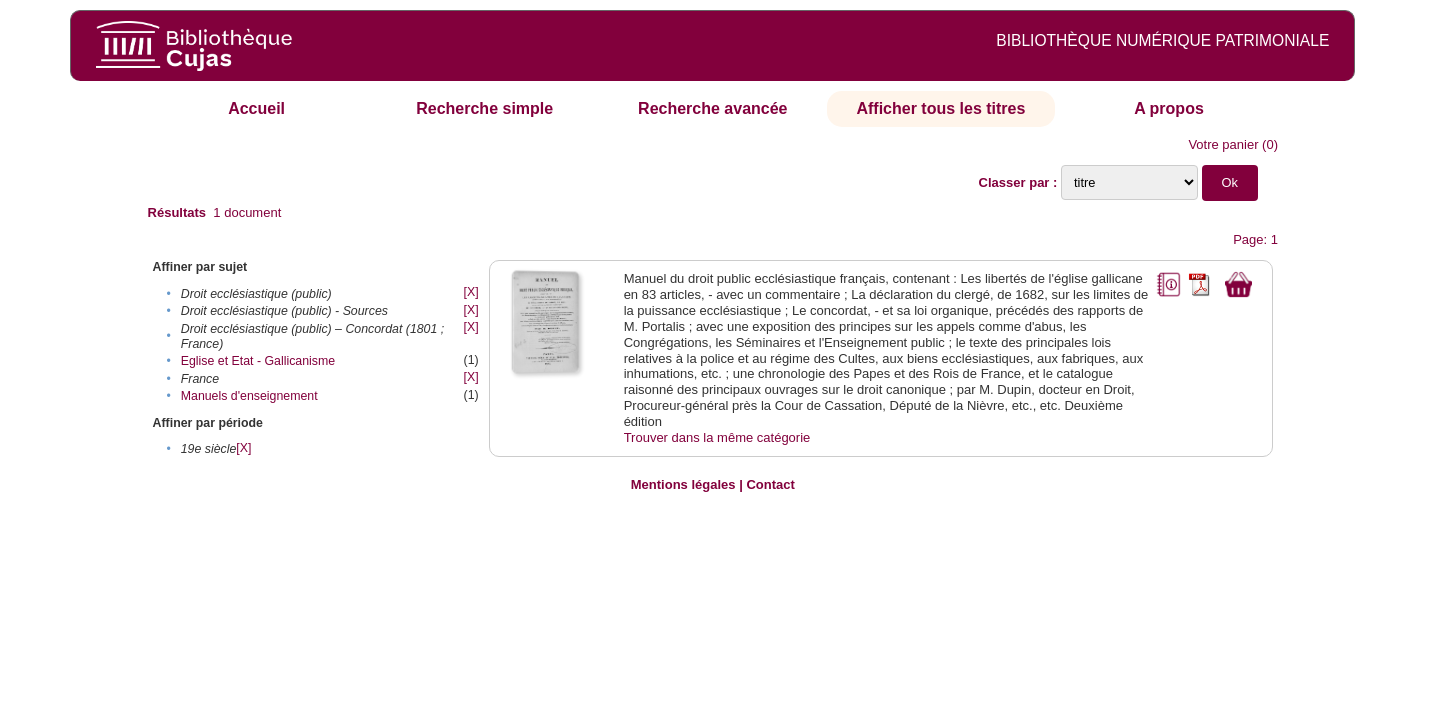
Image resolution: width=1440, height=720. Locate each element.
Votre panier (1223, 144)
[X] (471, 292)
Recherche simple (484, 108)
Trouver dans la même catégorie (717, 437)
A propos (1169, 108)
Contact (770, 484)
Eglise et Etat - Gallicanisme (258, 361)
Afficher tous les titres (940, 108)
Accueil (256, 108)
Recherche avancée (712, 108)
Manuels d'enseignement (249, 396)
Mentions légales (683, 484)
